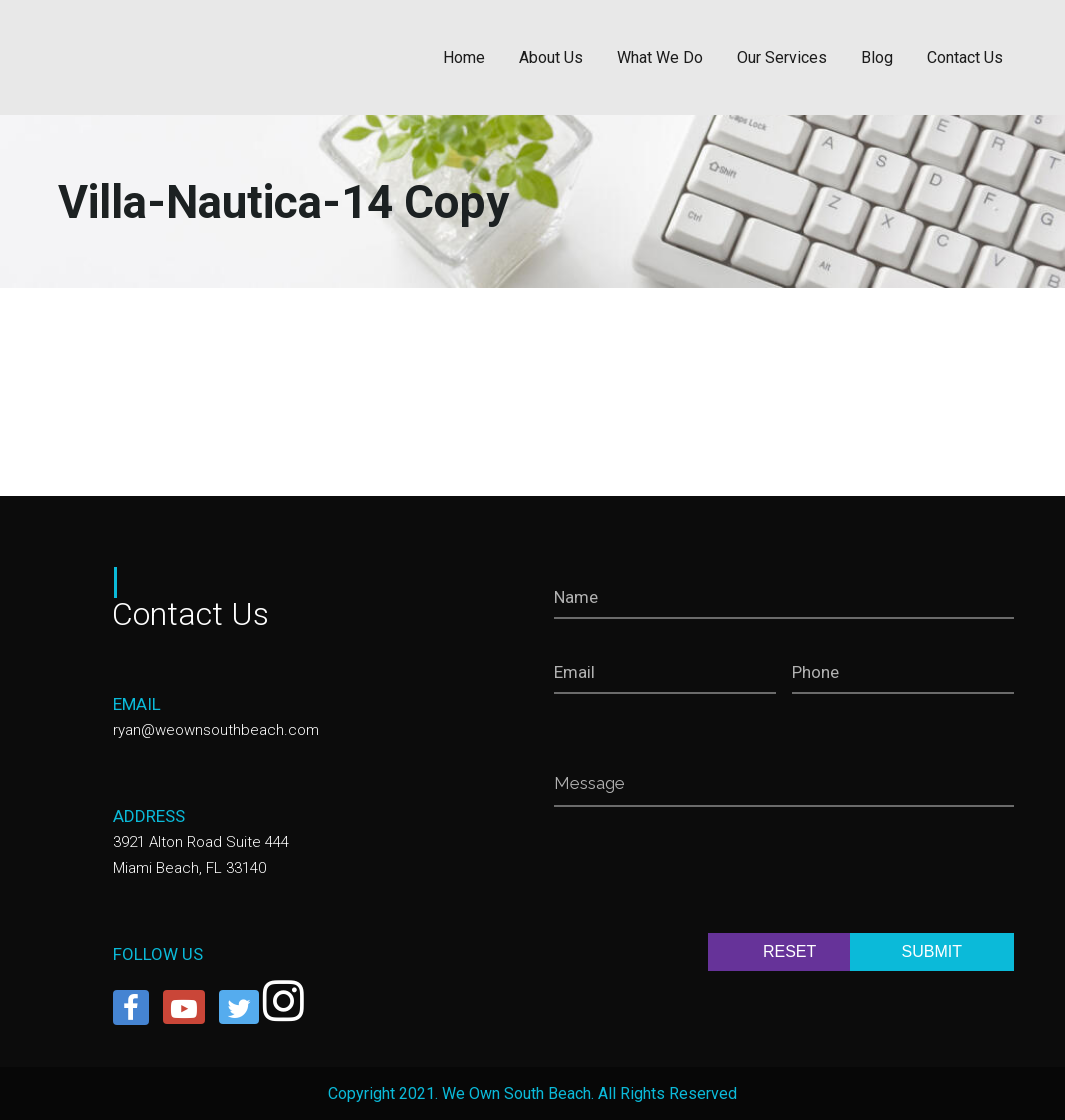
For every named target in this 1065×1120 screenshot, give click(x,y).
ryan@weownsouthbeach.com (216, 730)
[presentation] (706, 874)
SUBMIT (932, 951)
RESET (789, 951)
